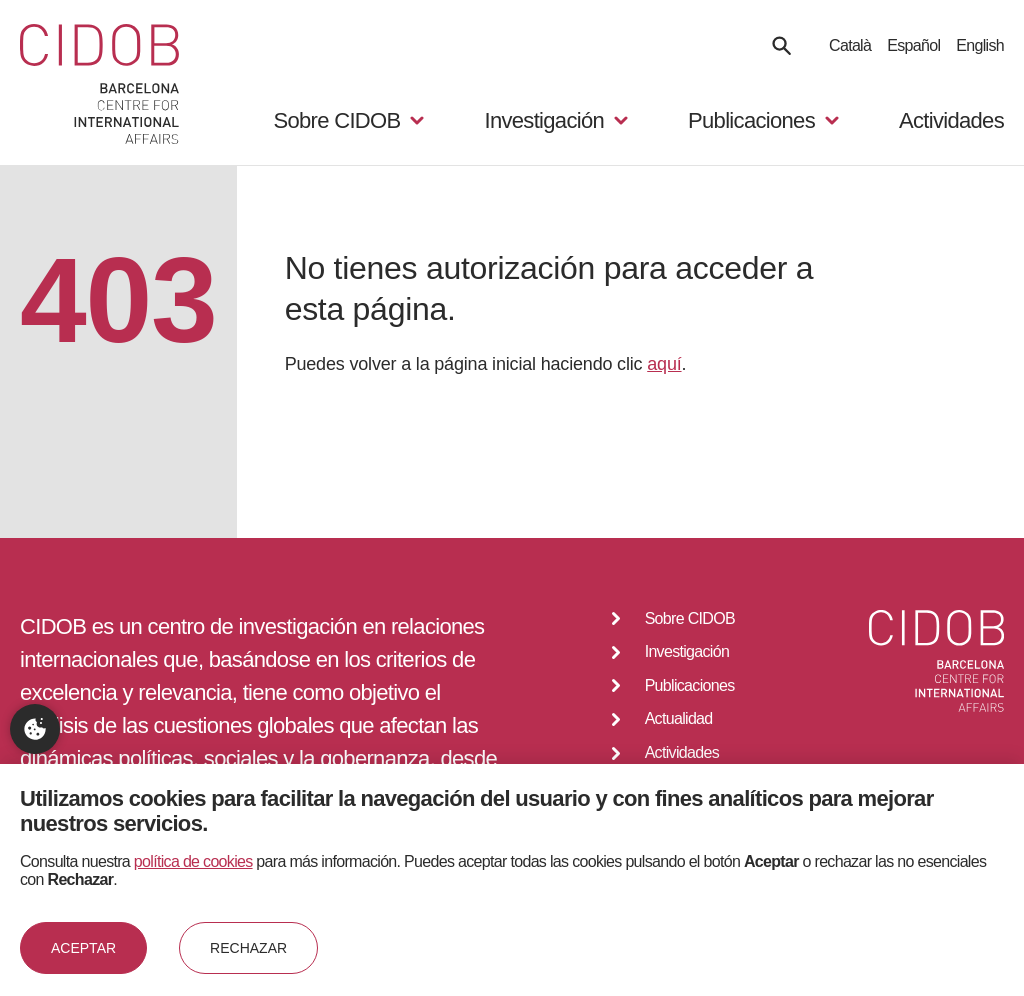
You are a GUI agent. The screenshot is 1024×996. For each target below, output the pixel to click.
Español (913, 45)
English (980, 45)
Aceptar (83, 948)
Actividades (951, 120)
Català (850, 45)
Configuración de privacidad (35, 729)
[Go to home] (99, 86)
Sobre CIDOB (690, 618)
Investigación (687, 651)
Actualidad (679, 718)
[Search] (781, 45)
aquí (664, 364)
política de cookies (193, 861)
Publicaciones (690, 685)
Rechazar (248, 948)
